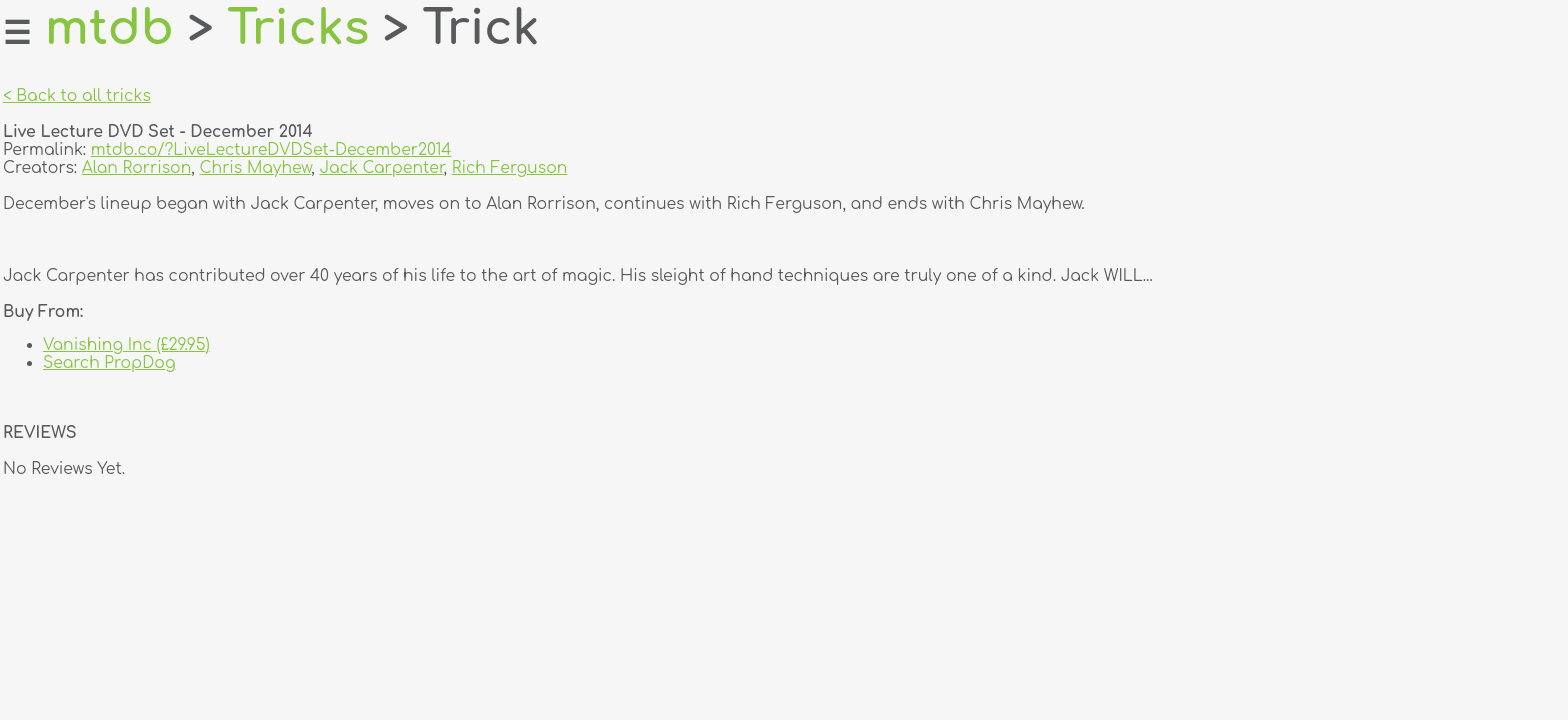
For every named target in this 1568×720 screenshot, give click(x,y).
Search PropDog (109, 363)
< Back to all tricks (77, 96)
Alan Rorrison (137, 168)
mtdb (109, 29)
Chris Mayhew (255, 168)
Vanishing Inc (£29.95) (126, 345)
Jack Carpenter (381, 168)
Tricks (298, 29)
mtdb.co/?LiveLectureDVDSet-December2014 (271, 150)
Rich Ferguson (510, 168)
